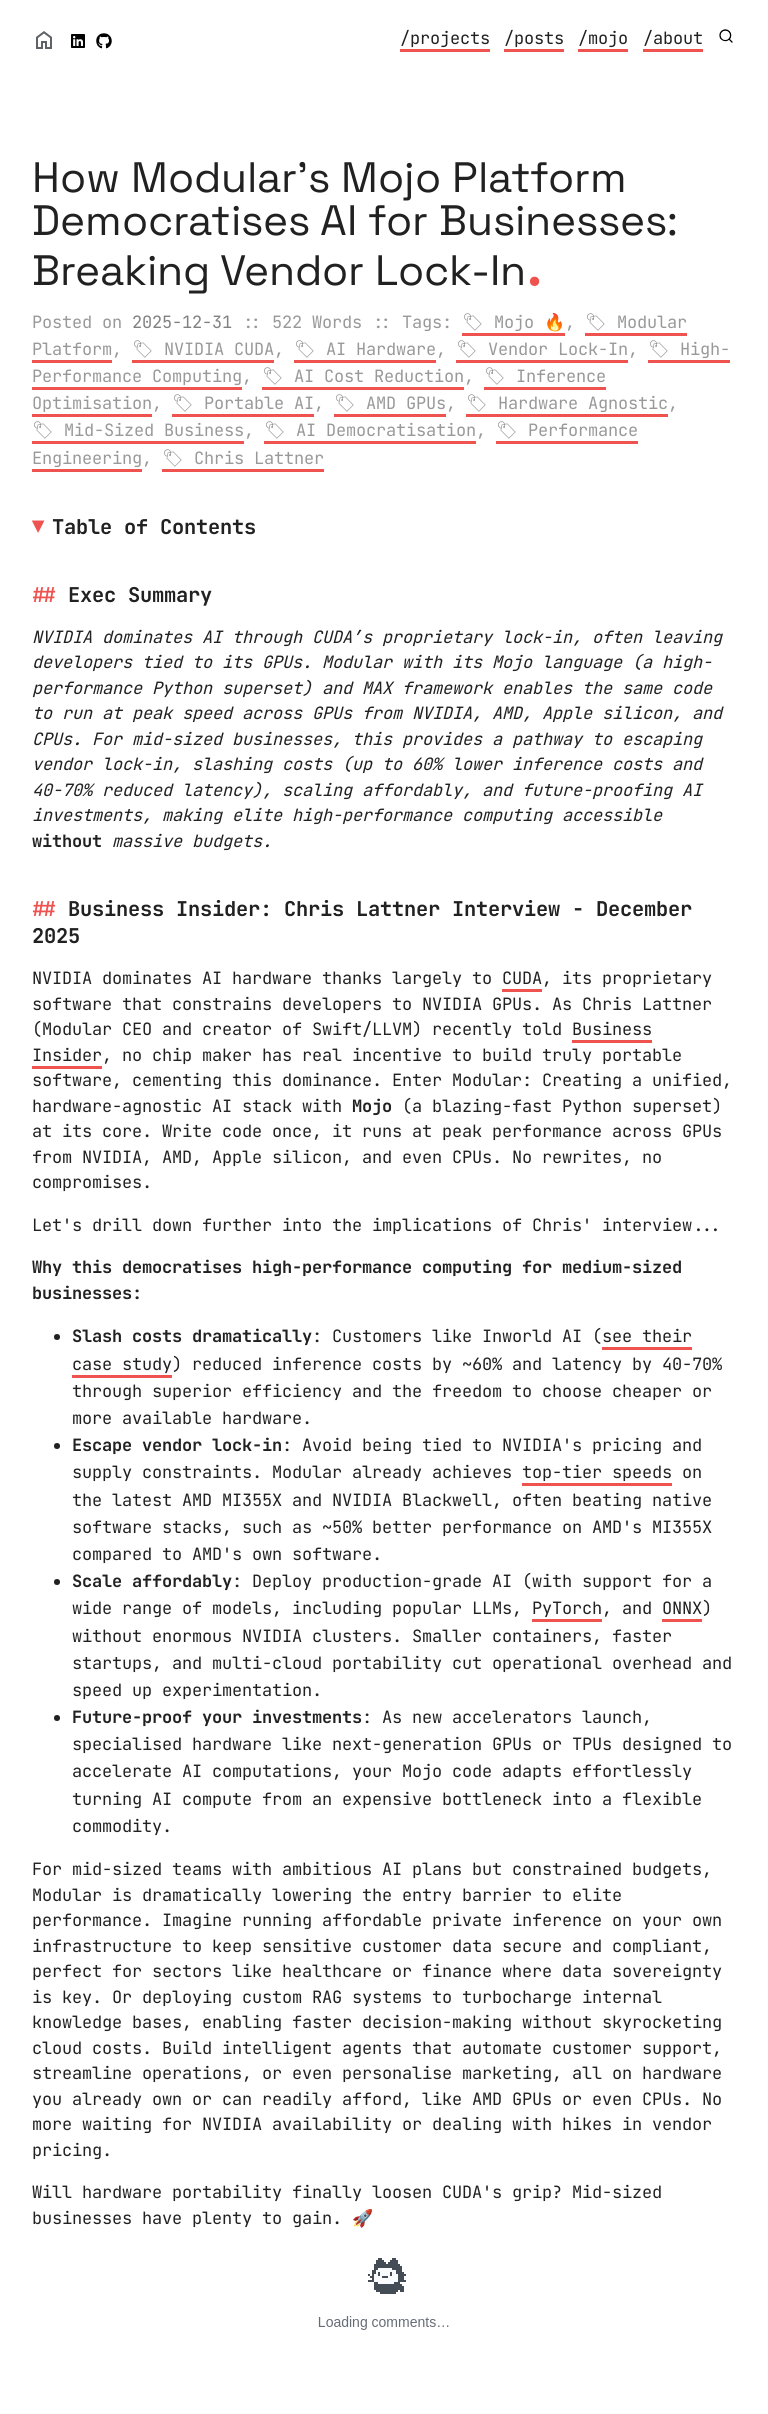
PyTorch (567, 1608)
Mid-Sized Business (154, 430)
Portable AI (259, 403)
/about (673, 38)
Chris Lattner (259, 458)
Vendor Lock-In (558, 349)
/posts (534, 38)
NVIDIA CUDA (219, 349)
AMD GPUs (406, 403)
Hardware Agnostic (583, 403)
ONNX (682, 1608)
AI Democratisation (386, 430)
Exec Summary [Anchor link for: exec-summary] (140, 594)
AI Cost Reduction (379, 376)
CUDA (522, 978)
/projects (445, 38)
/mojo (603, 38)
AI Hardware (381, 349)
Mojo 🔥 (529, 322)
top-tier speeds (597, 1472)
